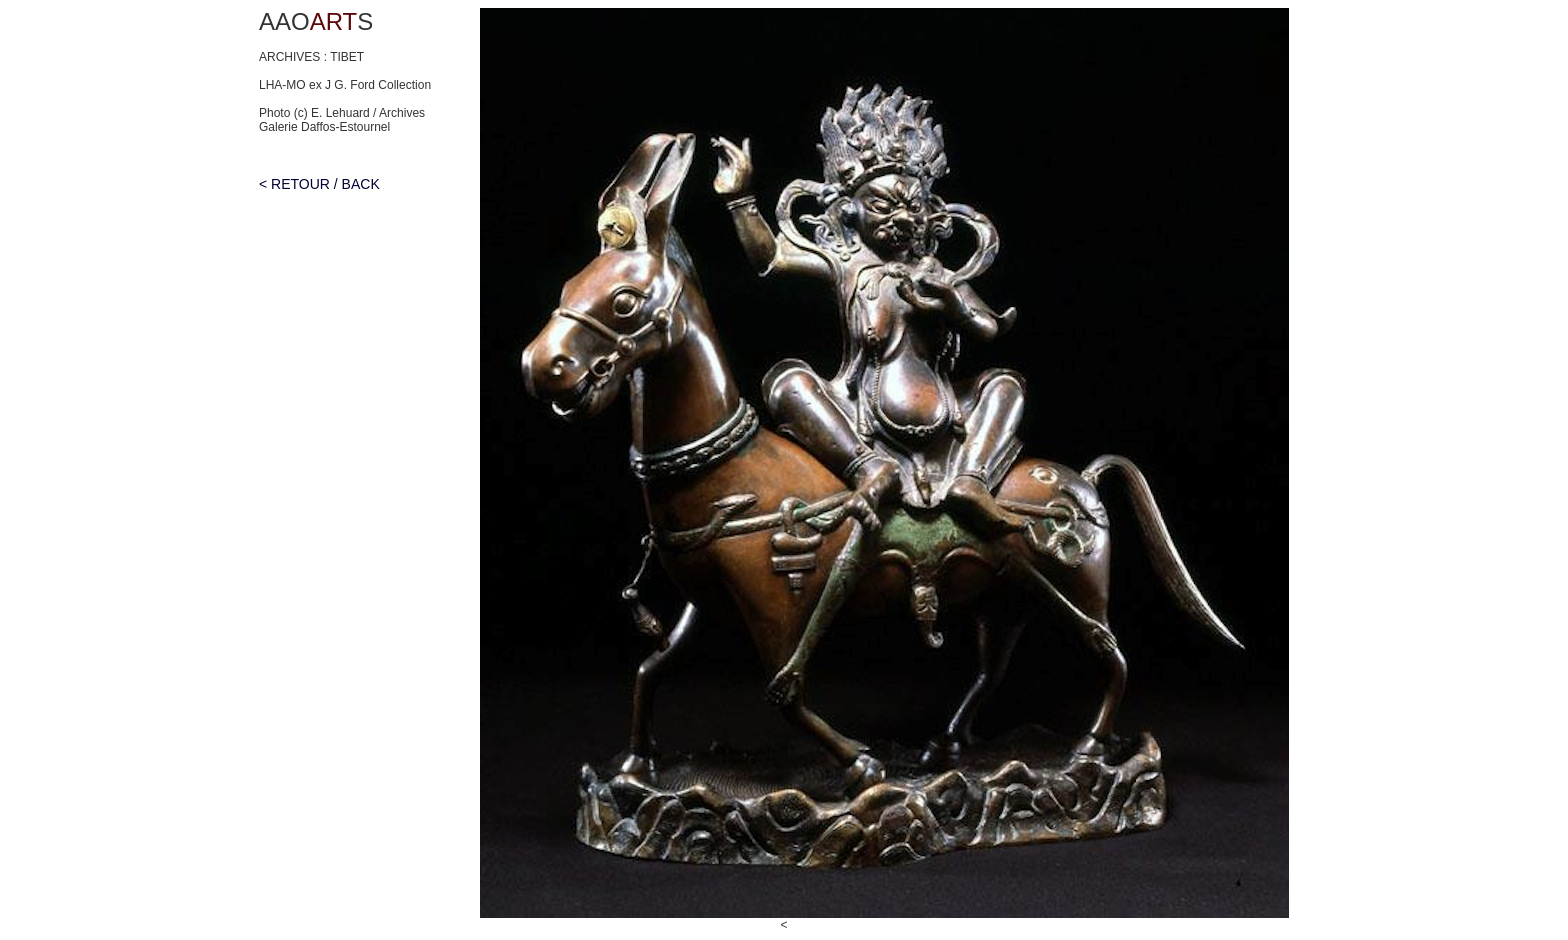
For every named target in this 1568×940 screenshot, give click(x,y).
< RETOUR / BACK (319, 184)
